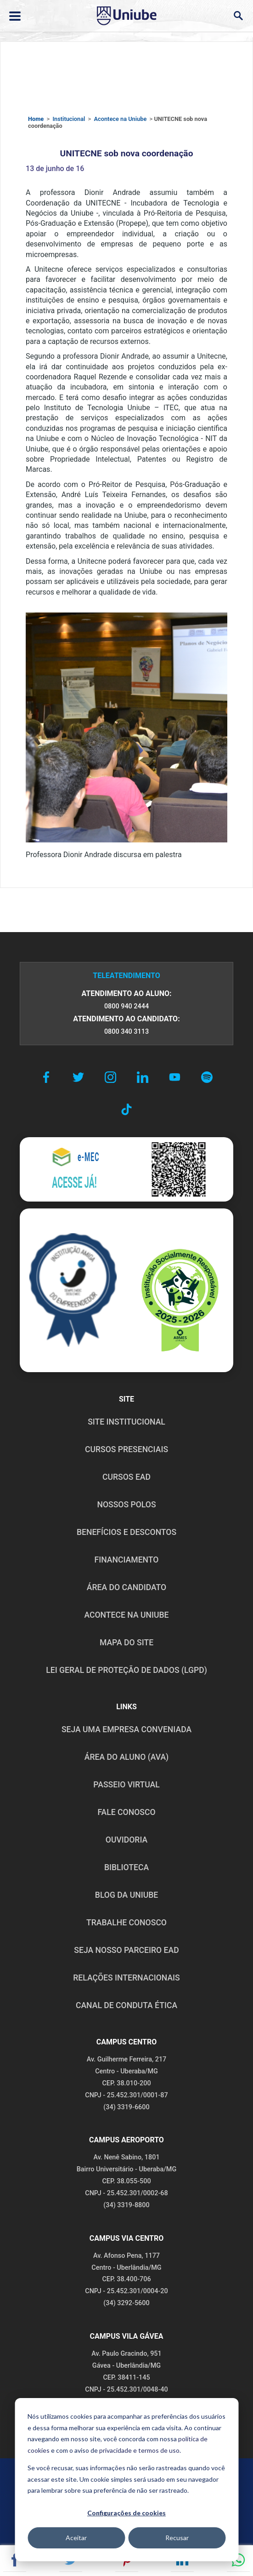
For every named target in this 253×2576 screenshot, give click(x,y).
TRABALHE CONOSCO (126, 1922)
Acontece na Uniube (120, 118)
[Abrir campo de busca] (238, 16)
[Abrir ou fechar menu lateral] (15, 16)
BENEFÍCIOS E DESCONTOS (126, 1532)
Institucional (68, 118)
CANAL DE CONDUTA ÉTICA (126, 2005)
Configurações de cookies (126, 2513)
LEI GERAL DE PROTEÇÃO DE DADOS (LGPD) (126, 1670)
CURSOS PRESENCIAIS (126, 1449)
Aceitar (76, 2538)
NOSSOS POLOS (126, 1504)
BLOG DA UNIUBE (126, 1895)
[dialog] (126, 2479)
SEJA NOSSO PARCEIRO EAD (126, 1950)
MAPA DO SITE (126, 1642)
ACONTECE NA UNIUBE (126, 1615)
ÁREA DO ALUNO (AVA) (126, 1757)
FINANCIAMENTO (127, 1559)
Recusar (177, 2538)
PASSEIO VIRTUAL (126, 1784)
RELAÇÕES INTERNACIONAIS (126, 1977)
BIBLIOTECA (126, 1867)
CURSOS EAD (126, 1477)
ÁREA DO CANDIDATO (126, 1587)
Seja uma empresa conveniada (126, 1729)
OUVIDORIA (126, 1839)
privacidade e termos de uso (139, 2450)
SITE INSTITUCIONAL (126, 1421)
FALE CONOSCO (126, 1812)
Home (36, 118)
